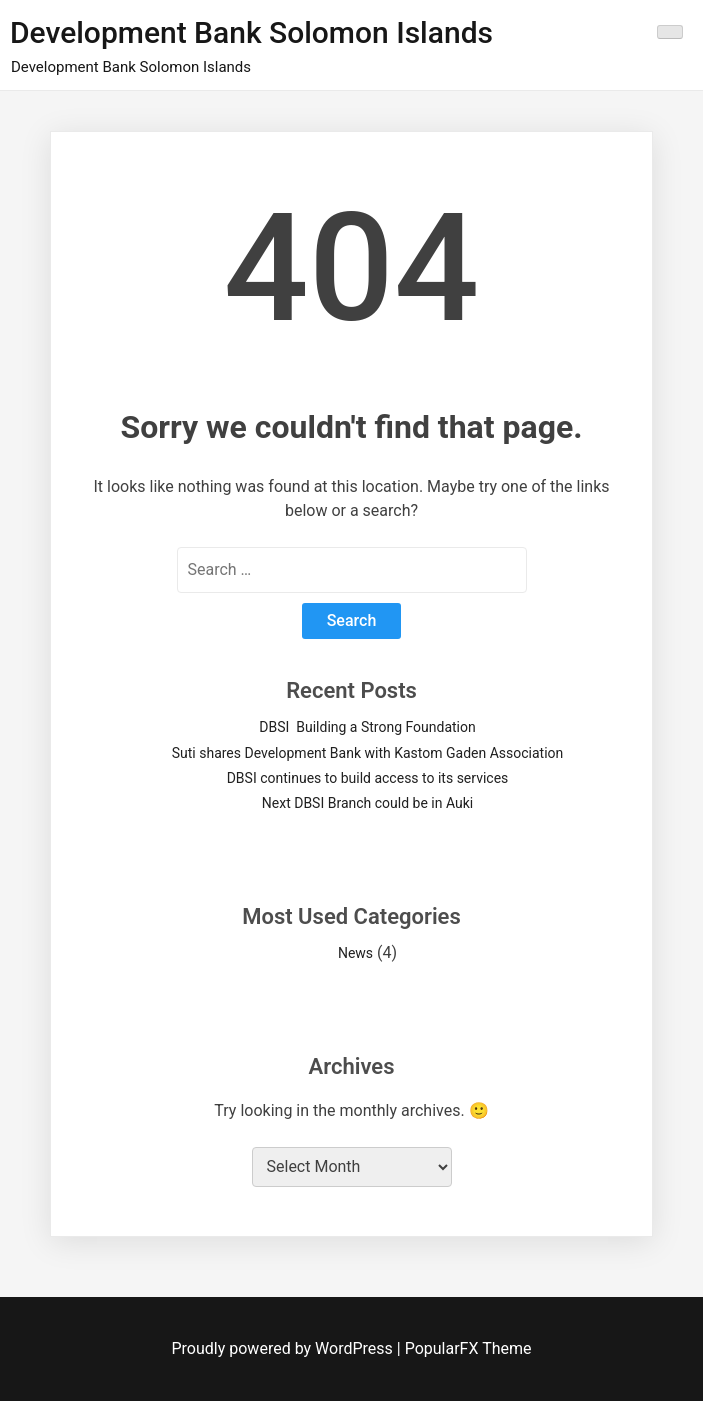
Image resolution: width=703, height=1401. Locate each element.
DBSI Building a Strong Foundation (367, 727)
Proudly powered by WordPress (284, 1348)
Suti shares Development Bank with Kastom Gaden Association (368, 753)
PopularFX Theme (468, 1348)
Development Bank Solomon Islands (251, 32)
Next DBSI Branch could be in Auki (367, 803)
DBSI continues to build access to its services (368, 778)
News (355, 953)
